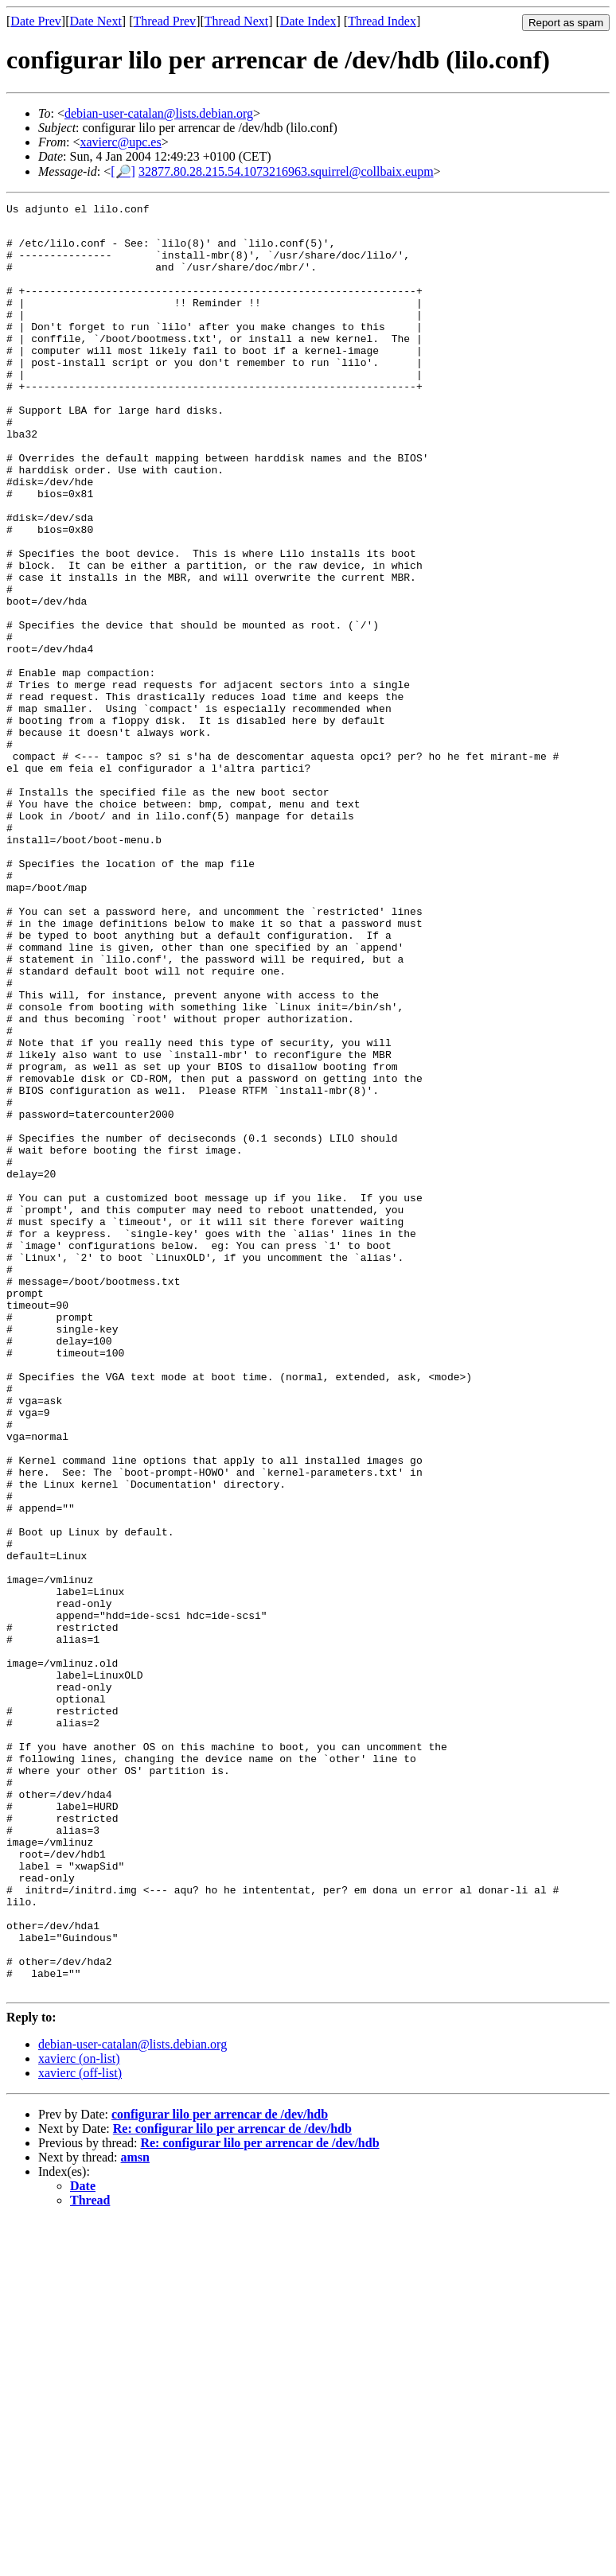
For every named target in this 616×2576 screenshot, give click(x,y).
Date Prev (35, 21)
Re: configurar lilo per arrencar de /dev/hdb (232, 2484)
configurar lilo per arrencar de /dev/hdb (219, 2470)
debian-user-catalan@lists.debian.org (158, 113)
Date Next (96, 21)
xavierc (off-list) (80, 2428)
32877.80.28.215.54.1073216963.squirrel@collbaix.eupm (286, 171)
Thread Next (236, 21)
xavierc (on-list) (79, 2414)
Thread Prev (164, 21)
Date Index (308, 21)
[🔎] (123, 171)
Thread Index (382, 21)
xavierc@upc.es (120, 142)
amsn (135, 2513)
